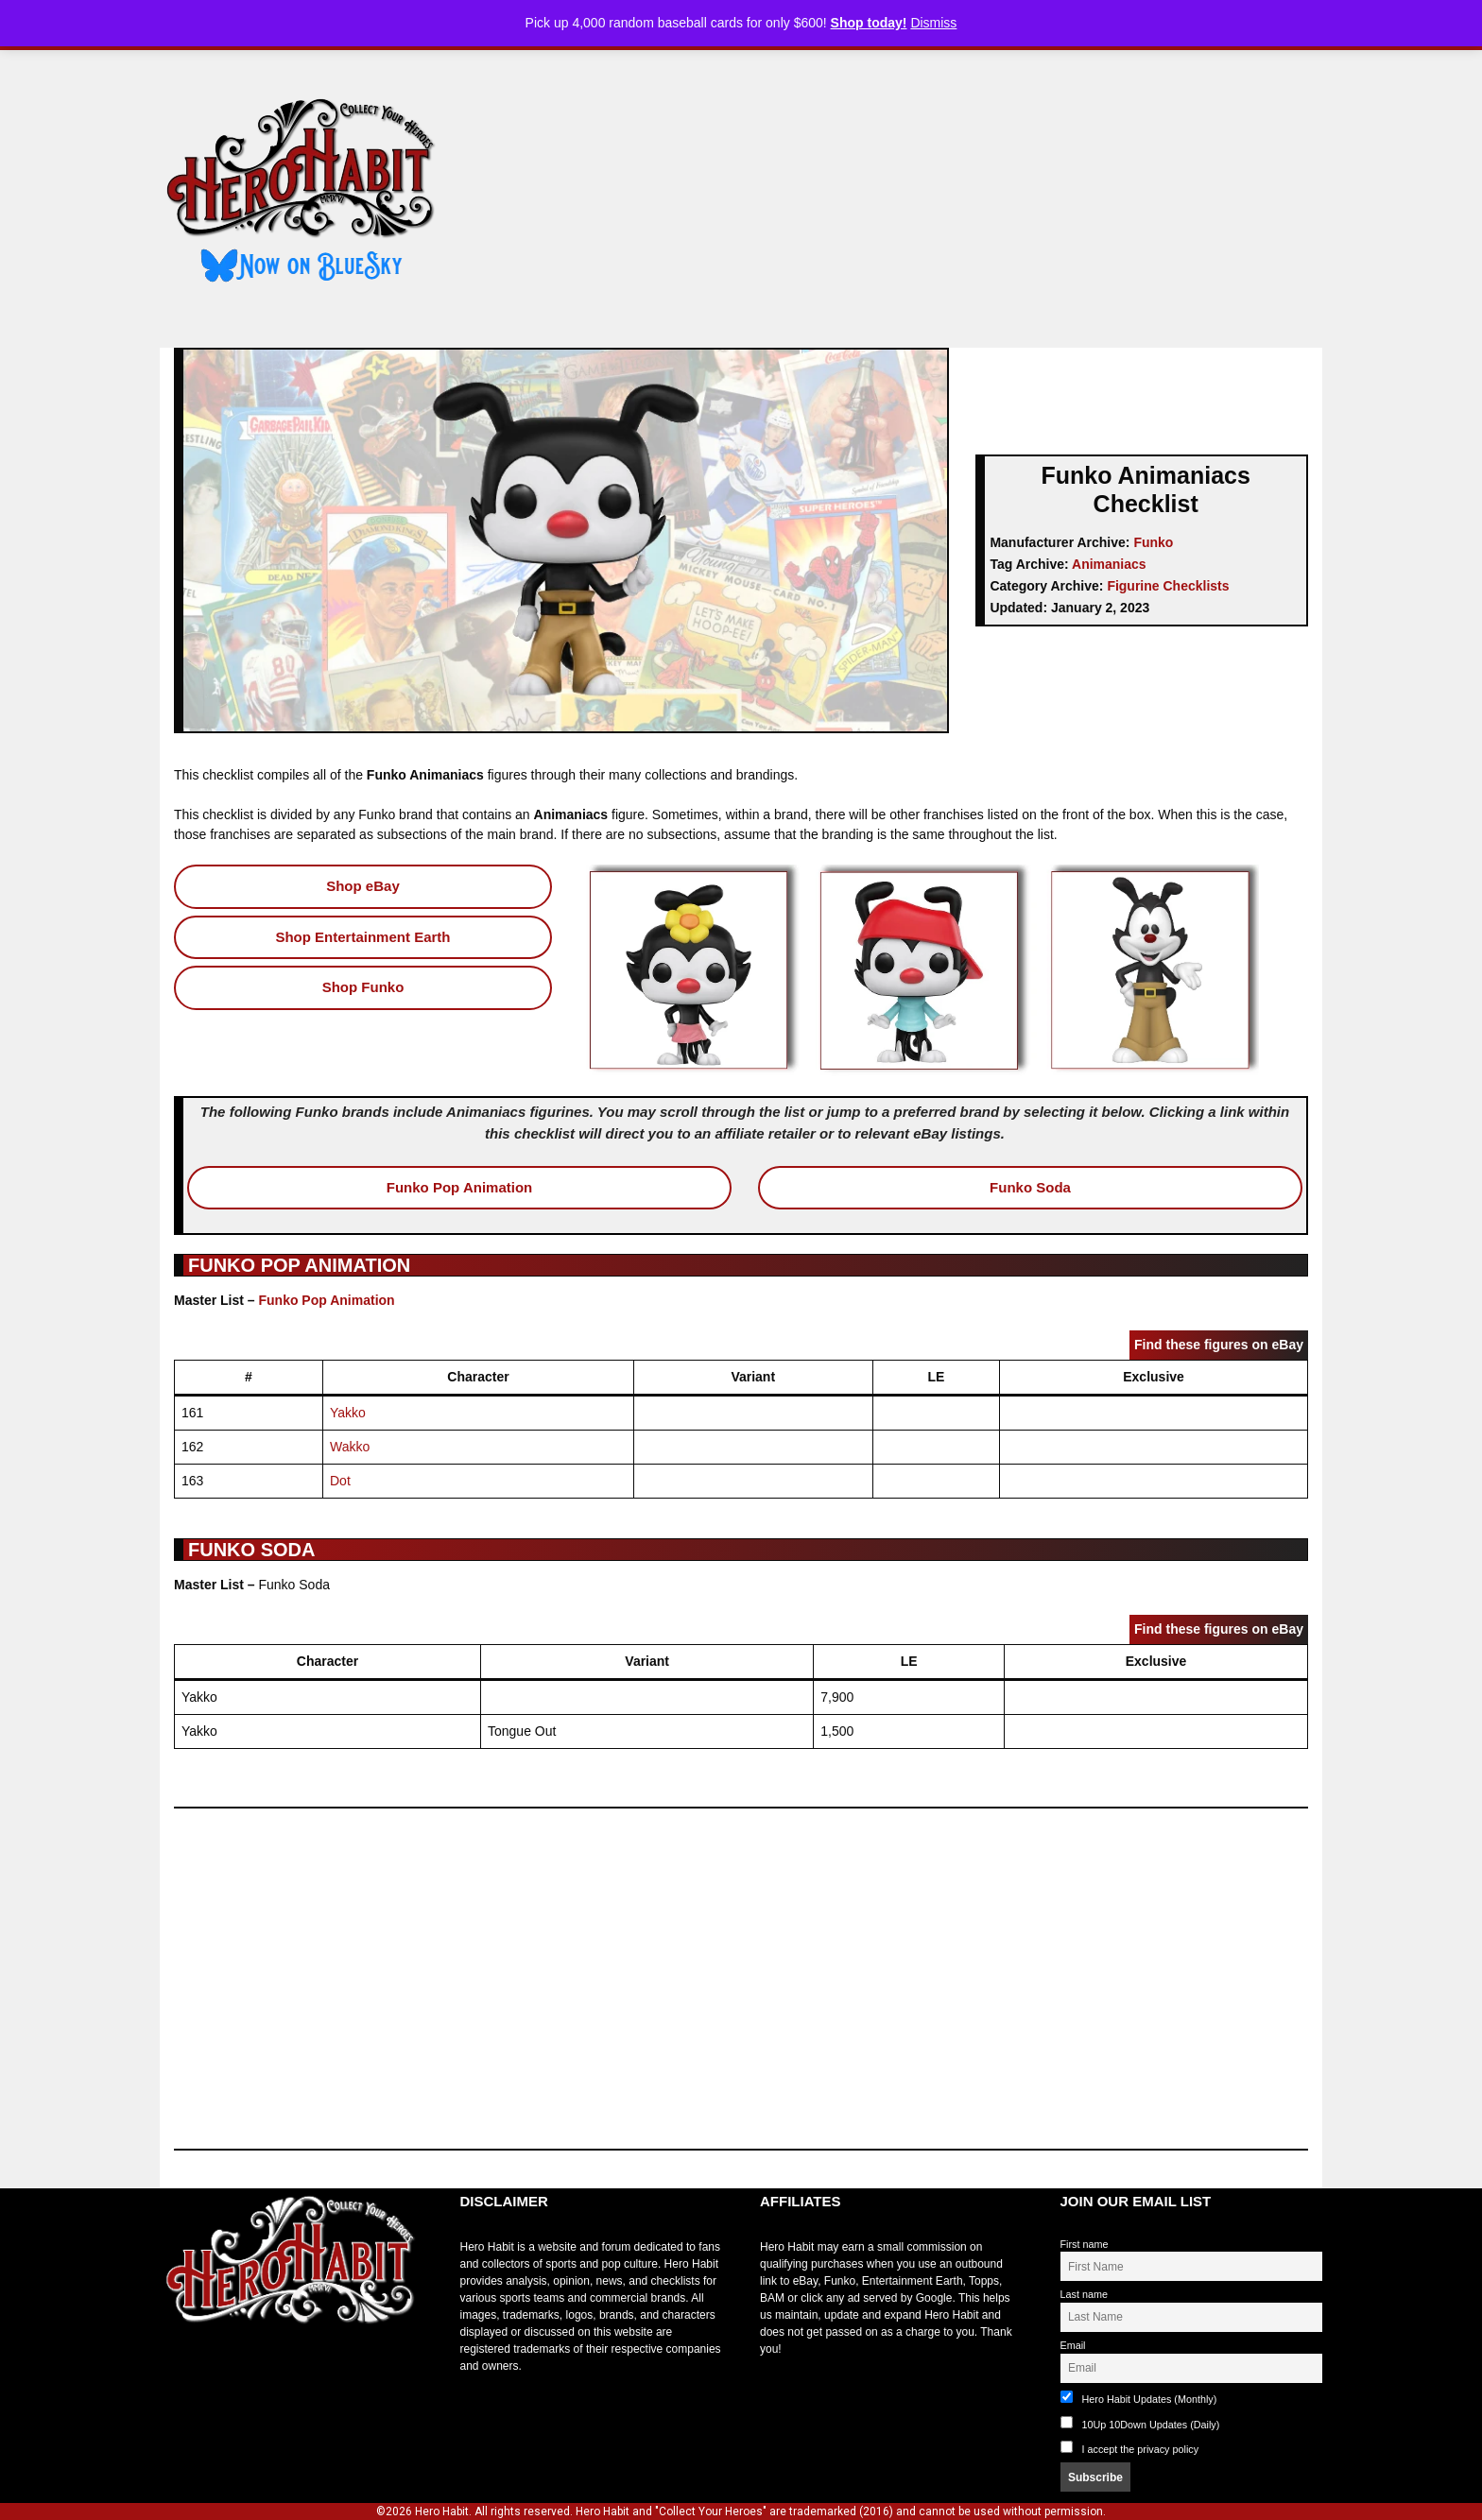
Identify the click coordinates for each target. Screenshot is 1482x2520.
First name (1084, 2244)
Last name (1084, 2294)
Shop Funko (363, 987)
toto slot (179, 2370)
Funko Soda (1030, 1187)
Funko (1153, 542)
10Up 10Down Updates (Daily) (1140, 2423)
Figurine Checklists (1168, 585)
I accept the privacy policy (1140, 2449)
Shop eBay (363, 886)
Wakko (350, 1446)
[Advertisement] (895, 192)
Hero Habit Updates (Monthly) (1138, 2398)
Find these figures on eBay (1218, 1344)
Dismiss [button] (933, 22)
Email (1073, 2345)
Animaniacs (1109, 564)
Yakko (348, 1412)
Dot (340, 1480)
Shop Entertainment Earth (362, 937)
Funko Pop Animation (459, 1187)
